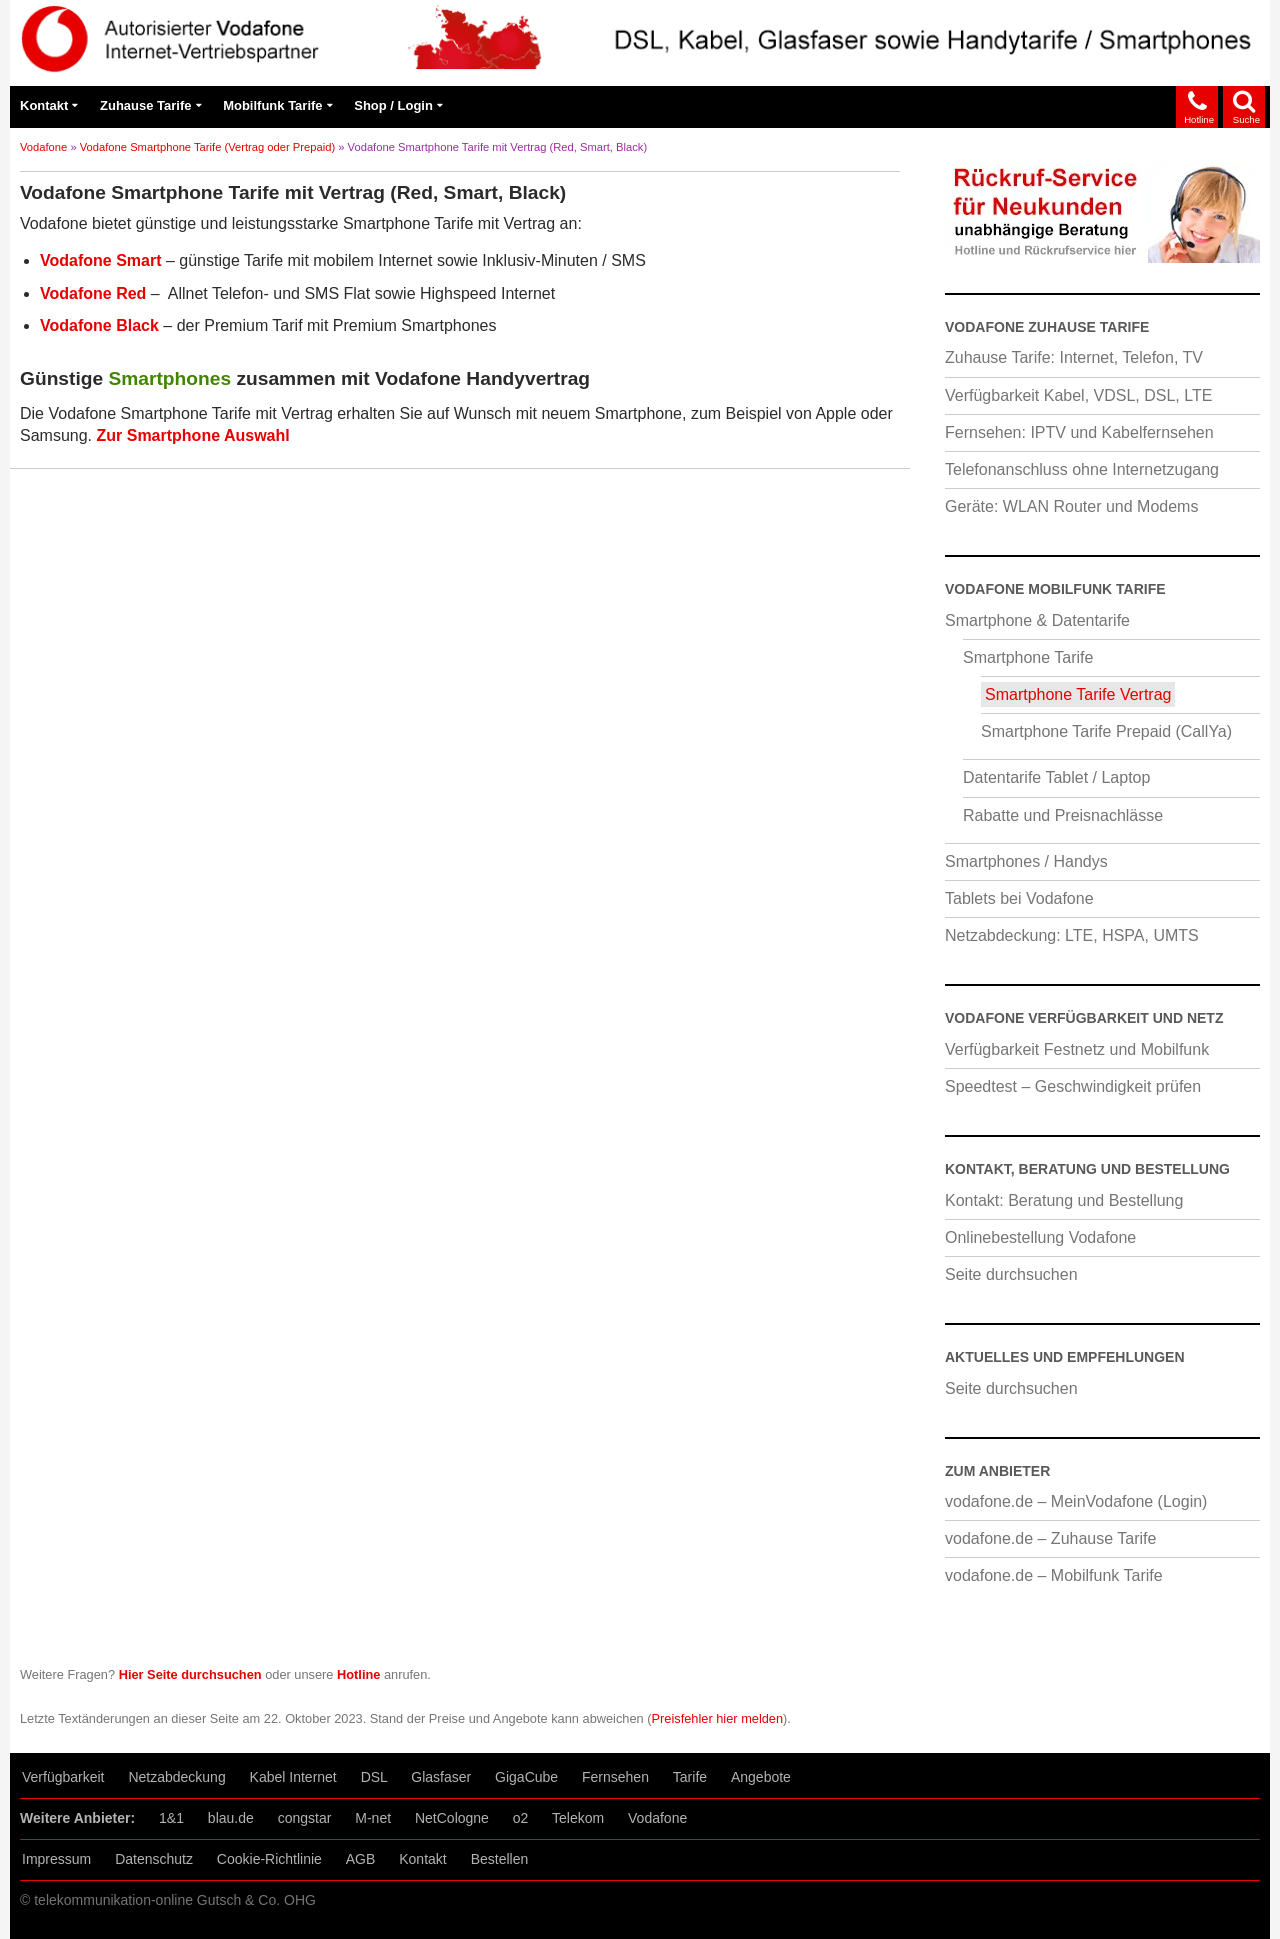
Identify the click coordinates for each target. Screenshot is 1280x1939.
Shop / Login (393, 105)
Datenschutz (154, 1859)
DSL (374, 1777)
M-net (373, 1818)
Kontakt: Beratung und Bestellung (1064, 1200)
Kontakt (44, 105)
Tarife (690, 1777)
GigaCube (526, 1777)
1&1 (171, 1818)
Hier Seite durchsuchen (190, 1674)
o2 (521, 1818)
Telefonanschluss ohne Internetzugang (1082, 469)
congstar (305, 1818)
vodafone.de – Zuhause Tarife (1050, 1538)
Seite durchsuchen (1011, 1274)
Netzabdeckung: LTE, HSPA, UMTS (1072, 935)
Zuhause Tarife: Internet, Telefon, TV (1074, 357)
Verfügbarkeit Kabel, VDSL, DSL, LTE (1078, 395)
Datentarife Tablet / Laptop (1056, 777)
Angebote (761, 1777)
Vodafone (43, 147)
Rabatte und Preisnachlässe (1063, 815)
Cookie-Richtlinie (269, 1859)
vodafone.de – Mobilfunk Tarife (1054, 1575)
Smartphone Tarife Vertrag (1078, 694)
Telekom (578, 1818)
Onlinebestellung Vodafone (1040, 1237)
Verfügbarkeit (63, 1777)
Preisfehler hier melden (718, 1718)
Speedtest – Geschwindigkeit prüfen (1073, 1086)
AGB (361, 1859)
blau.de (231, 1818)
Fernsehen (615, 1777)
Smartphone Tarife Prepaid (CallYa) (1106, 731)
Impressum (56, 1859)
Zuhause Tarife (146, 105)
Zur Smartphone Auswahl (192, 435)
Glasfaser (441, 1777)
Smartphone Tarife (1028, 657)
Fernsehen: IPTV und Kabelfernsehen (1079, 432)
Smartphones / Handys (1026, 861)
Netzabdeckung (176, 1777)
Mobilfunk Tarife (272, 105)
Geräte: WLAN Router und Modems (1071, 506)
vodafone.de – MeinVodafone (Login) (1076, 1501)
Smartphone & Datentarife (1037, 620)
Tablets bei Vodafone (1019, 898)
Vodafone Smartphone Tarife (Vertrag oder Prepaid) (207, 147)
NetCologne (452, 1818)
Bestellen (500, 1859)
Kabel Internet (293, 1777)
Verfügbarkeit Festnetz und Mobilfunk (1077, 1049)
